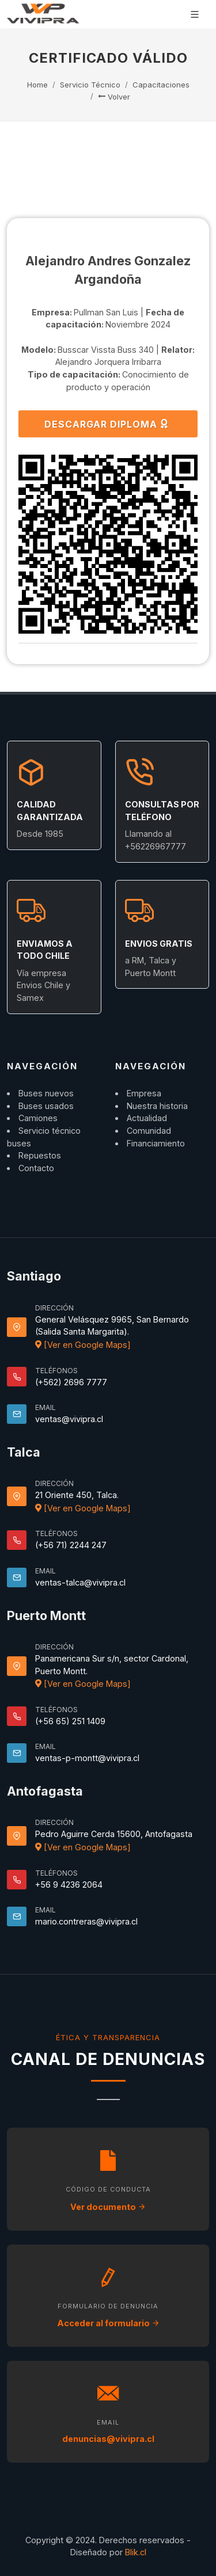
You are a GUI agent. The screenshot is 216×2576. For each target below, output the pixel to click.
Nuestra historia (157, 1106)
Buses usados (46, 1106)
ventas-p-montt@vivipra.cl (87, 1758)
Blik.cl (135, 2552)
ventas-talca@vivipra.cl (80, 1582)
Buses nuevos (46, 1093)
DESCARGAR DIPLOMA (106, 423)
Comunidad (149, 1130)
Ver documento (108, 2207)
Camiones (38, 1118)
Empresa (144, 1093)
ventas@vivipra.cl (69, 1419)
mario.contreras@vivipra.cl (86, 1921)
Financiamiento (156, 1143)
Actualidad (147, 1118)
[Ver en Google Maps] (83, 1345)
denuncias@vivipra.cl (108, 2439)
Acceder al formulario (108, 2323)
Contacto (36, 1168)
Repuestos (39, 1155)
